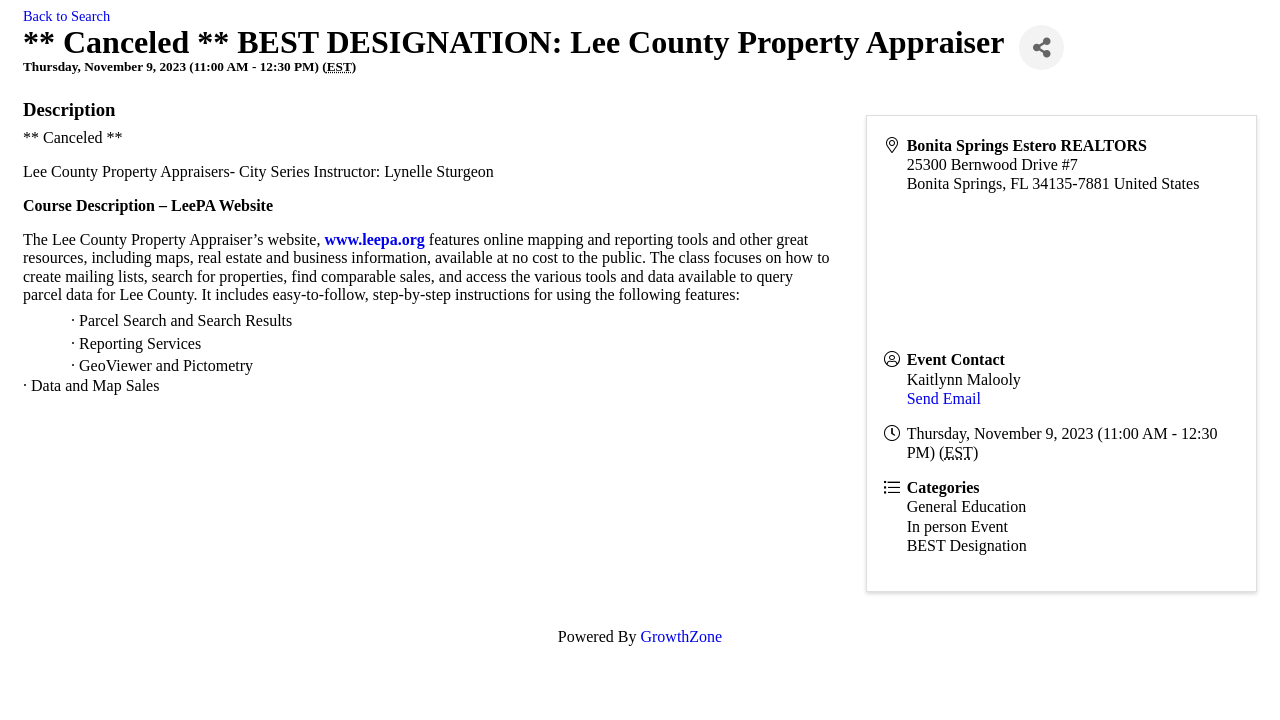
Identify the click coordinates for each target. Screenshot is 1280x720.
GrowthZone (681, 636)
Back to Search (66, 16)
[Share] (1041, 47)
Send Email (944, 398)
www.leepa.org (374, 239)
